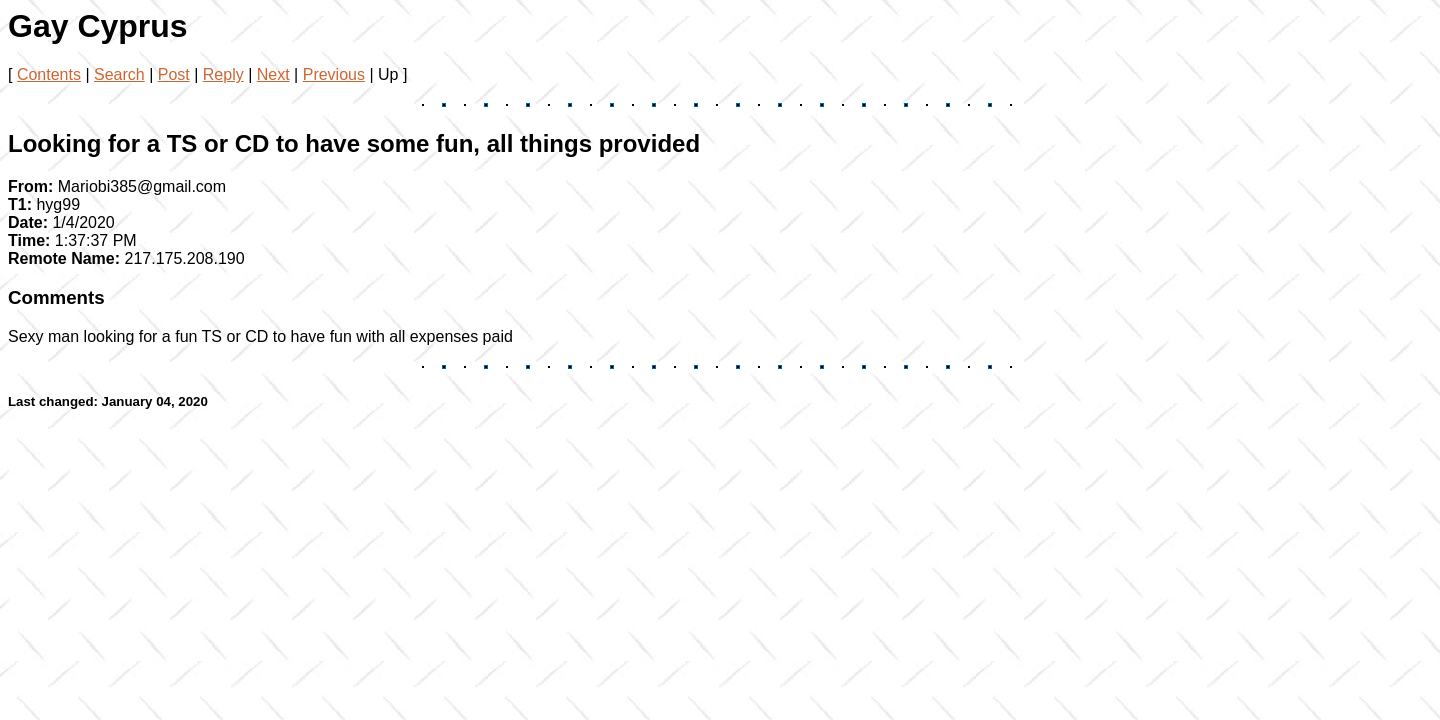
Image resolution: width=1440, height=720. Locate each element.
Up (388, 74)
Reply (223, 74)
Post (174, 74)
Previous (334, 74)
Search (119, 74)
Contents (49, 74)
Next (273, 74)
